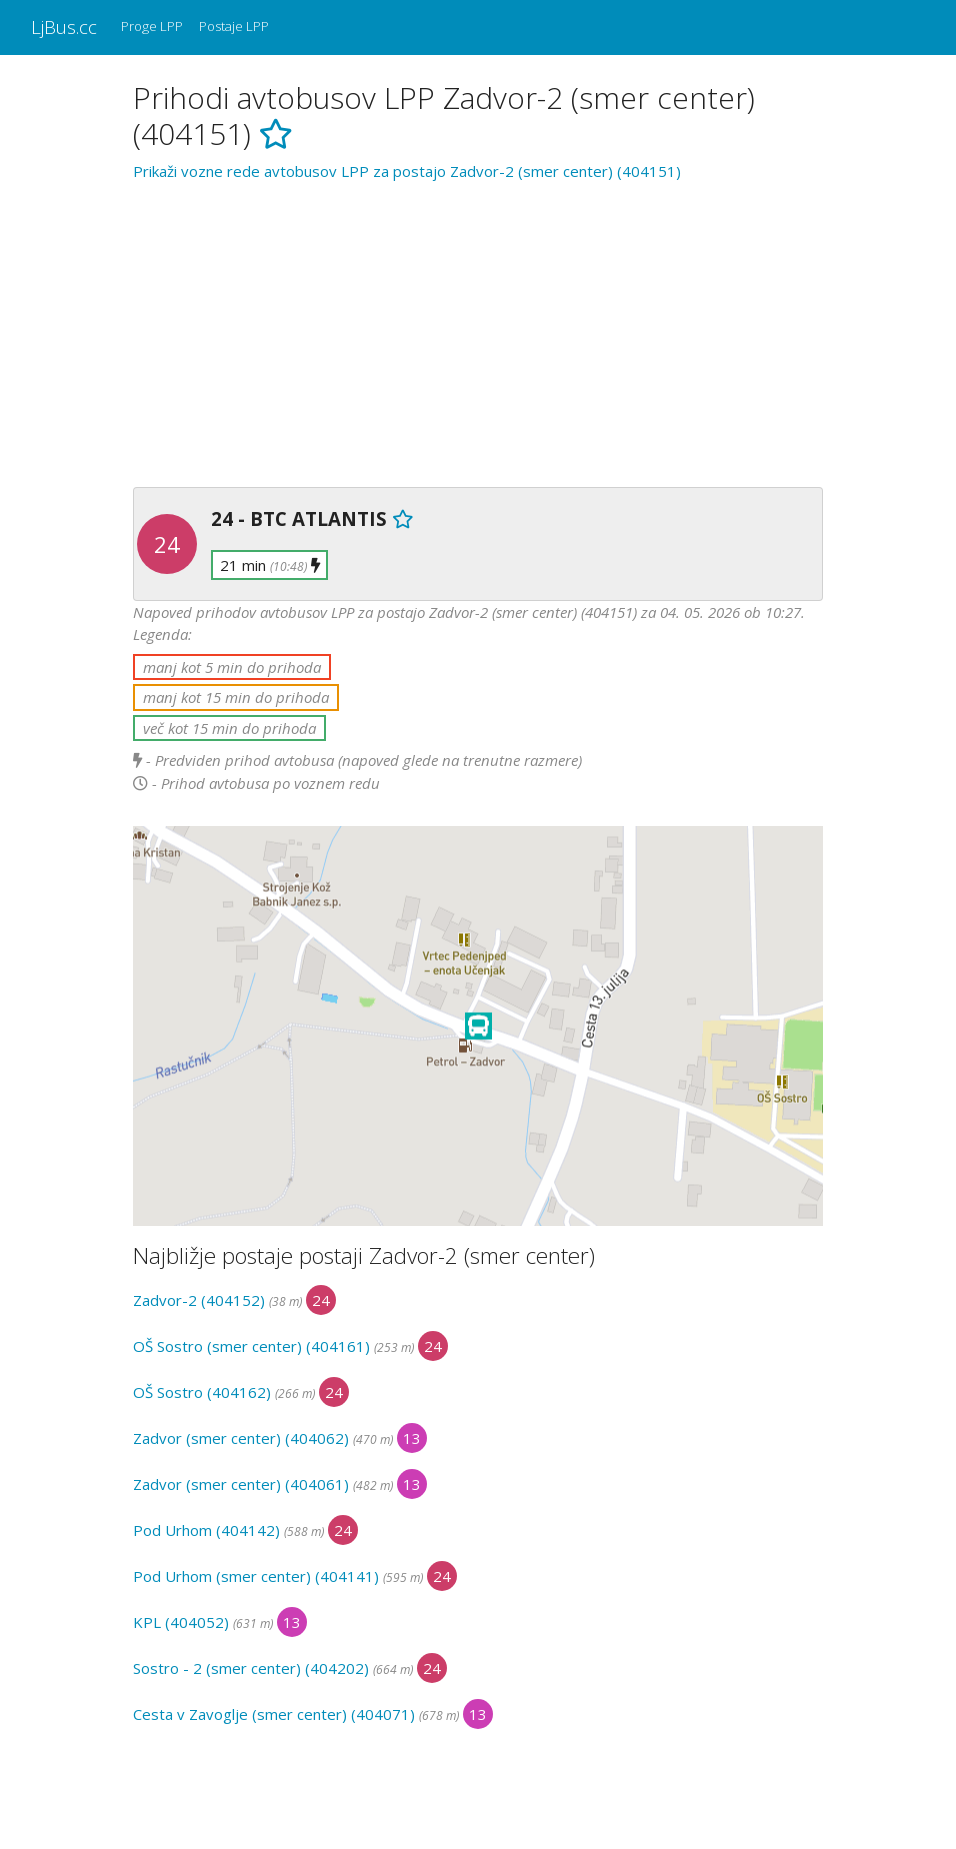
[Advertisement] (478, 331)
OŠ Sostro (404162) (202, 1392)
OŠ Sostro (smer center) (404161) (251, 1346)
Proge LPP (152, 26)
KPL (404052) (181, 1622)
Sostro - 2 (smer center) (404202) (251, 1668)
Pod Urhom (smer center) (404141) (256, 1576)
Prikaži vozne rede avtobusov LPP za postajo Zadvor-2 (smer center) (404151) (407, 171)
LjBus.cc (64, 26)
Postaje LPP (234, 26)
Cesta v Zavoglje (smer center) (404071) (274, 1714)
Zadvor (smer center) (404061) (241, 1484)
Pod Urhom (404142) (206, 1530)
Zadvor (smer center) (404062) (241, 1438)
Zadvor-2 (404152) (199, 1300)
